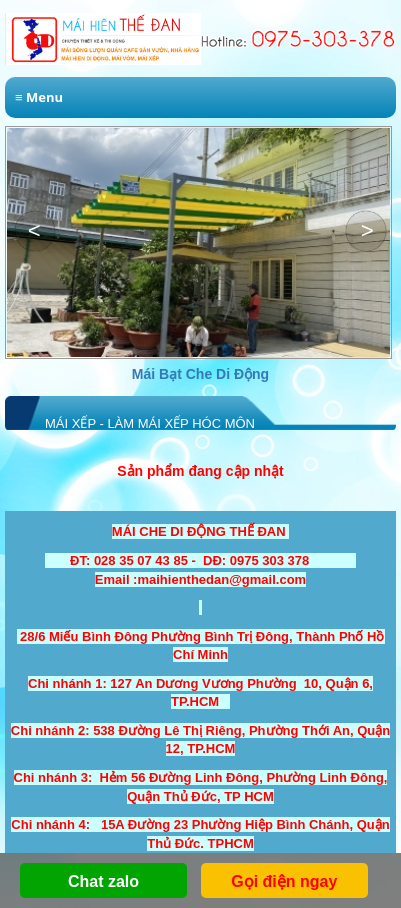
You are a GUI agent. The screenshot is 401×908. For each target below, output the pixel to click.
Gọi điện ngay (284, 881)
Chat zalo (103, 881)
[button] (366, 231)
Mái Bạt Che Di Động (200, 374)
